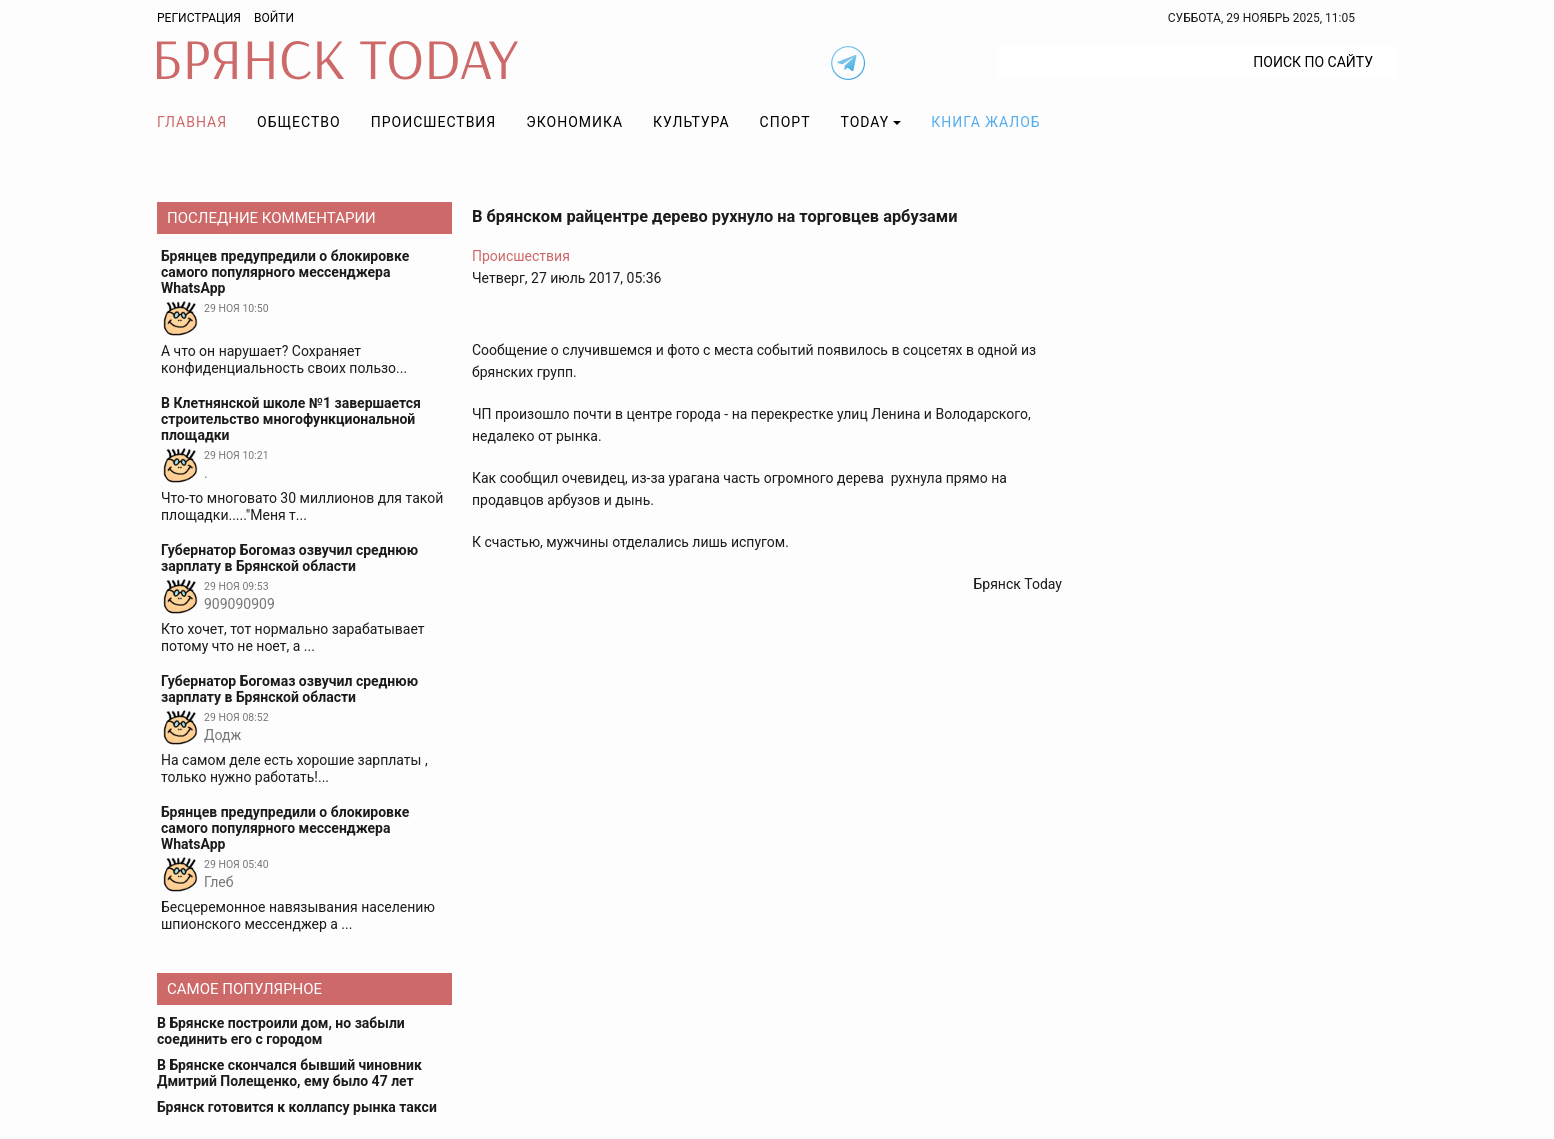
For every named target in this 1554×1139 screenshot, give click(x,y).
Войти (274, 18)
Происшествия (434, 122)
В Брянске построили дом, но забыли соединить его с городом (281, 1031)
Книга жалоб (985, 122)
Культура (691, 122)
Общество (299, 122)
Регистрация (199, 18)
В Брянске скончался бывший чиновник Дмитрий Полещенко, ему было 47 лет (289, 1073)
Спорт (785, 122)
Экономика (574, 122)
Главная (192, 122)
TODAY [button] (865, 122)
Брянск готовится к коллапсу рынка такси (297, 1107)
